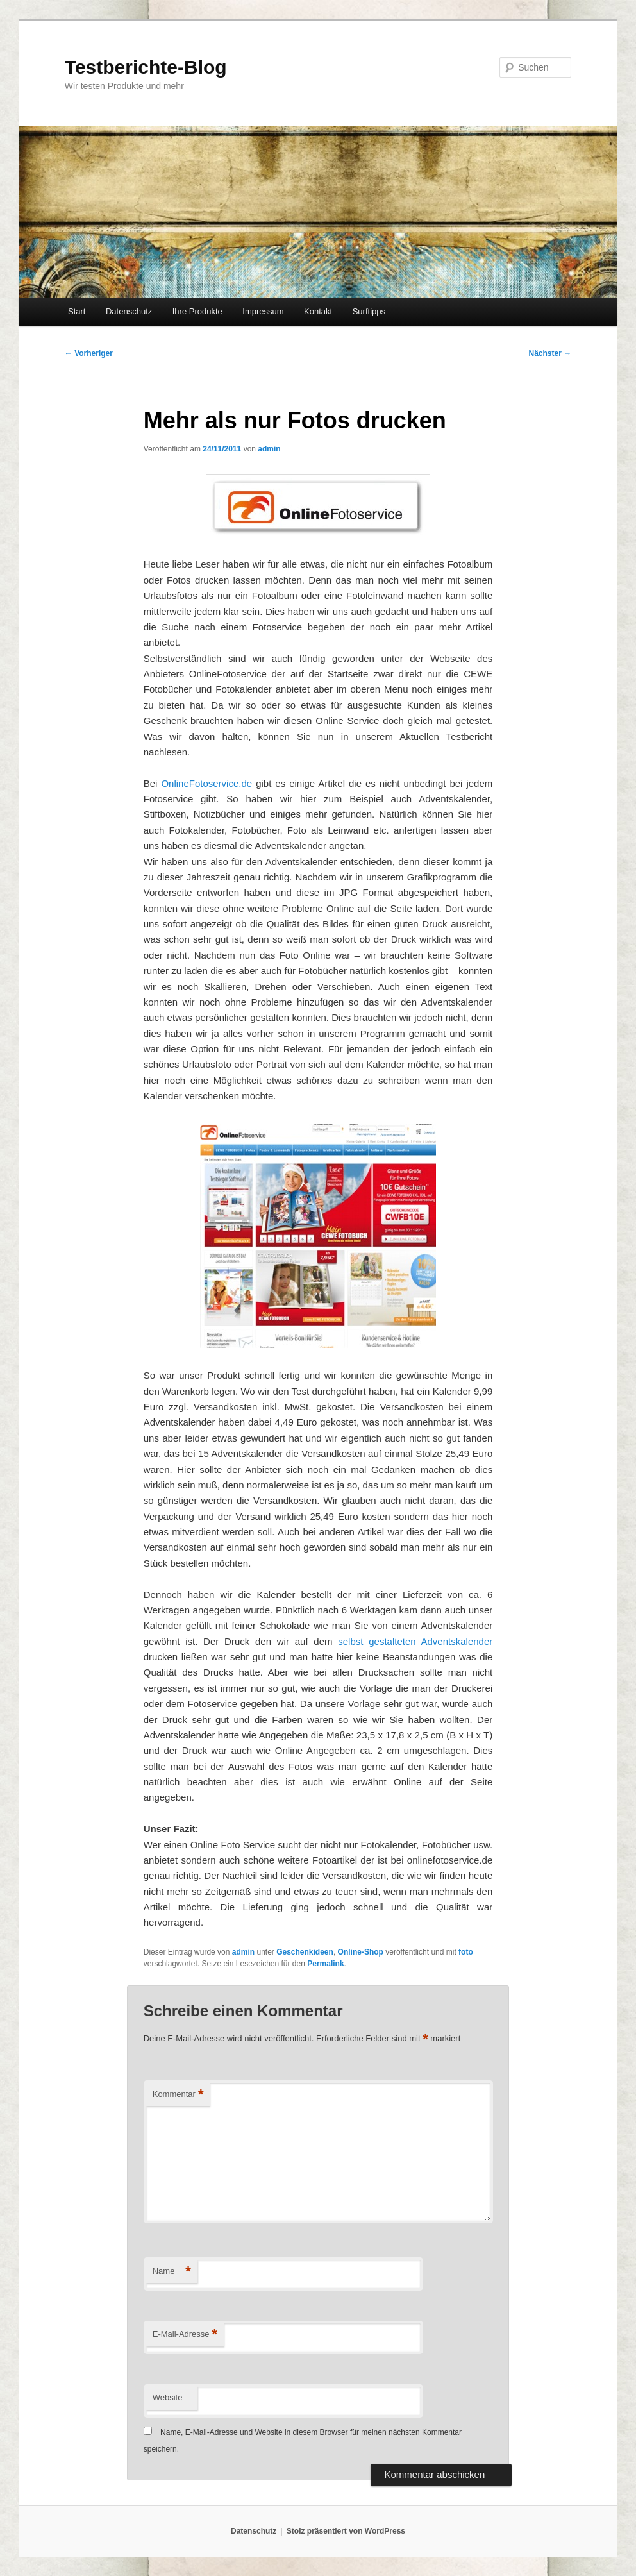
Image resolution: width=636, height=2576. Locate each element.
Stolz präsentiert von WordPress (346, 2531)
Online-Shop (360, 1952)
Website (168, 2397)
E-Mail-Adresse (185, 2334)
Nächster (549, 353)
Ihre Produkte (197, 311)
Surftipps (369, 311)
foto (465, 1952)
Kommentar (178, 2094)
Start (76, 311)
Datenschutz (129, 311)
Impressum (262, 311)
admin (269, 448)
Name (172, 2271)
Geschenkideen (304, 1952)
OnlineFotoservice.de (206, 783)
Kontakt (318, 311)
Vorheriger (89, 353)
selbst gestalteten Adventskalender (415, 1641)
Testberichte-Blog (146, 67)
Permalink (325, 1963)
